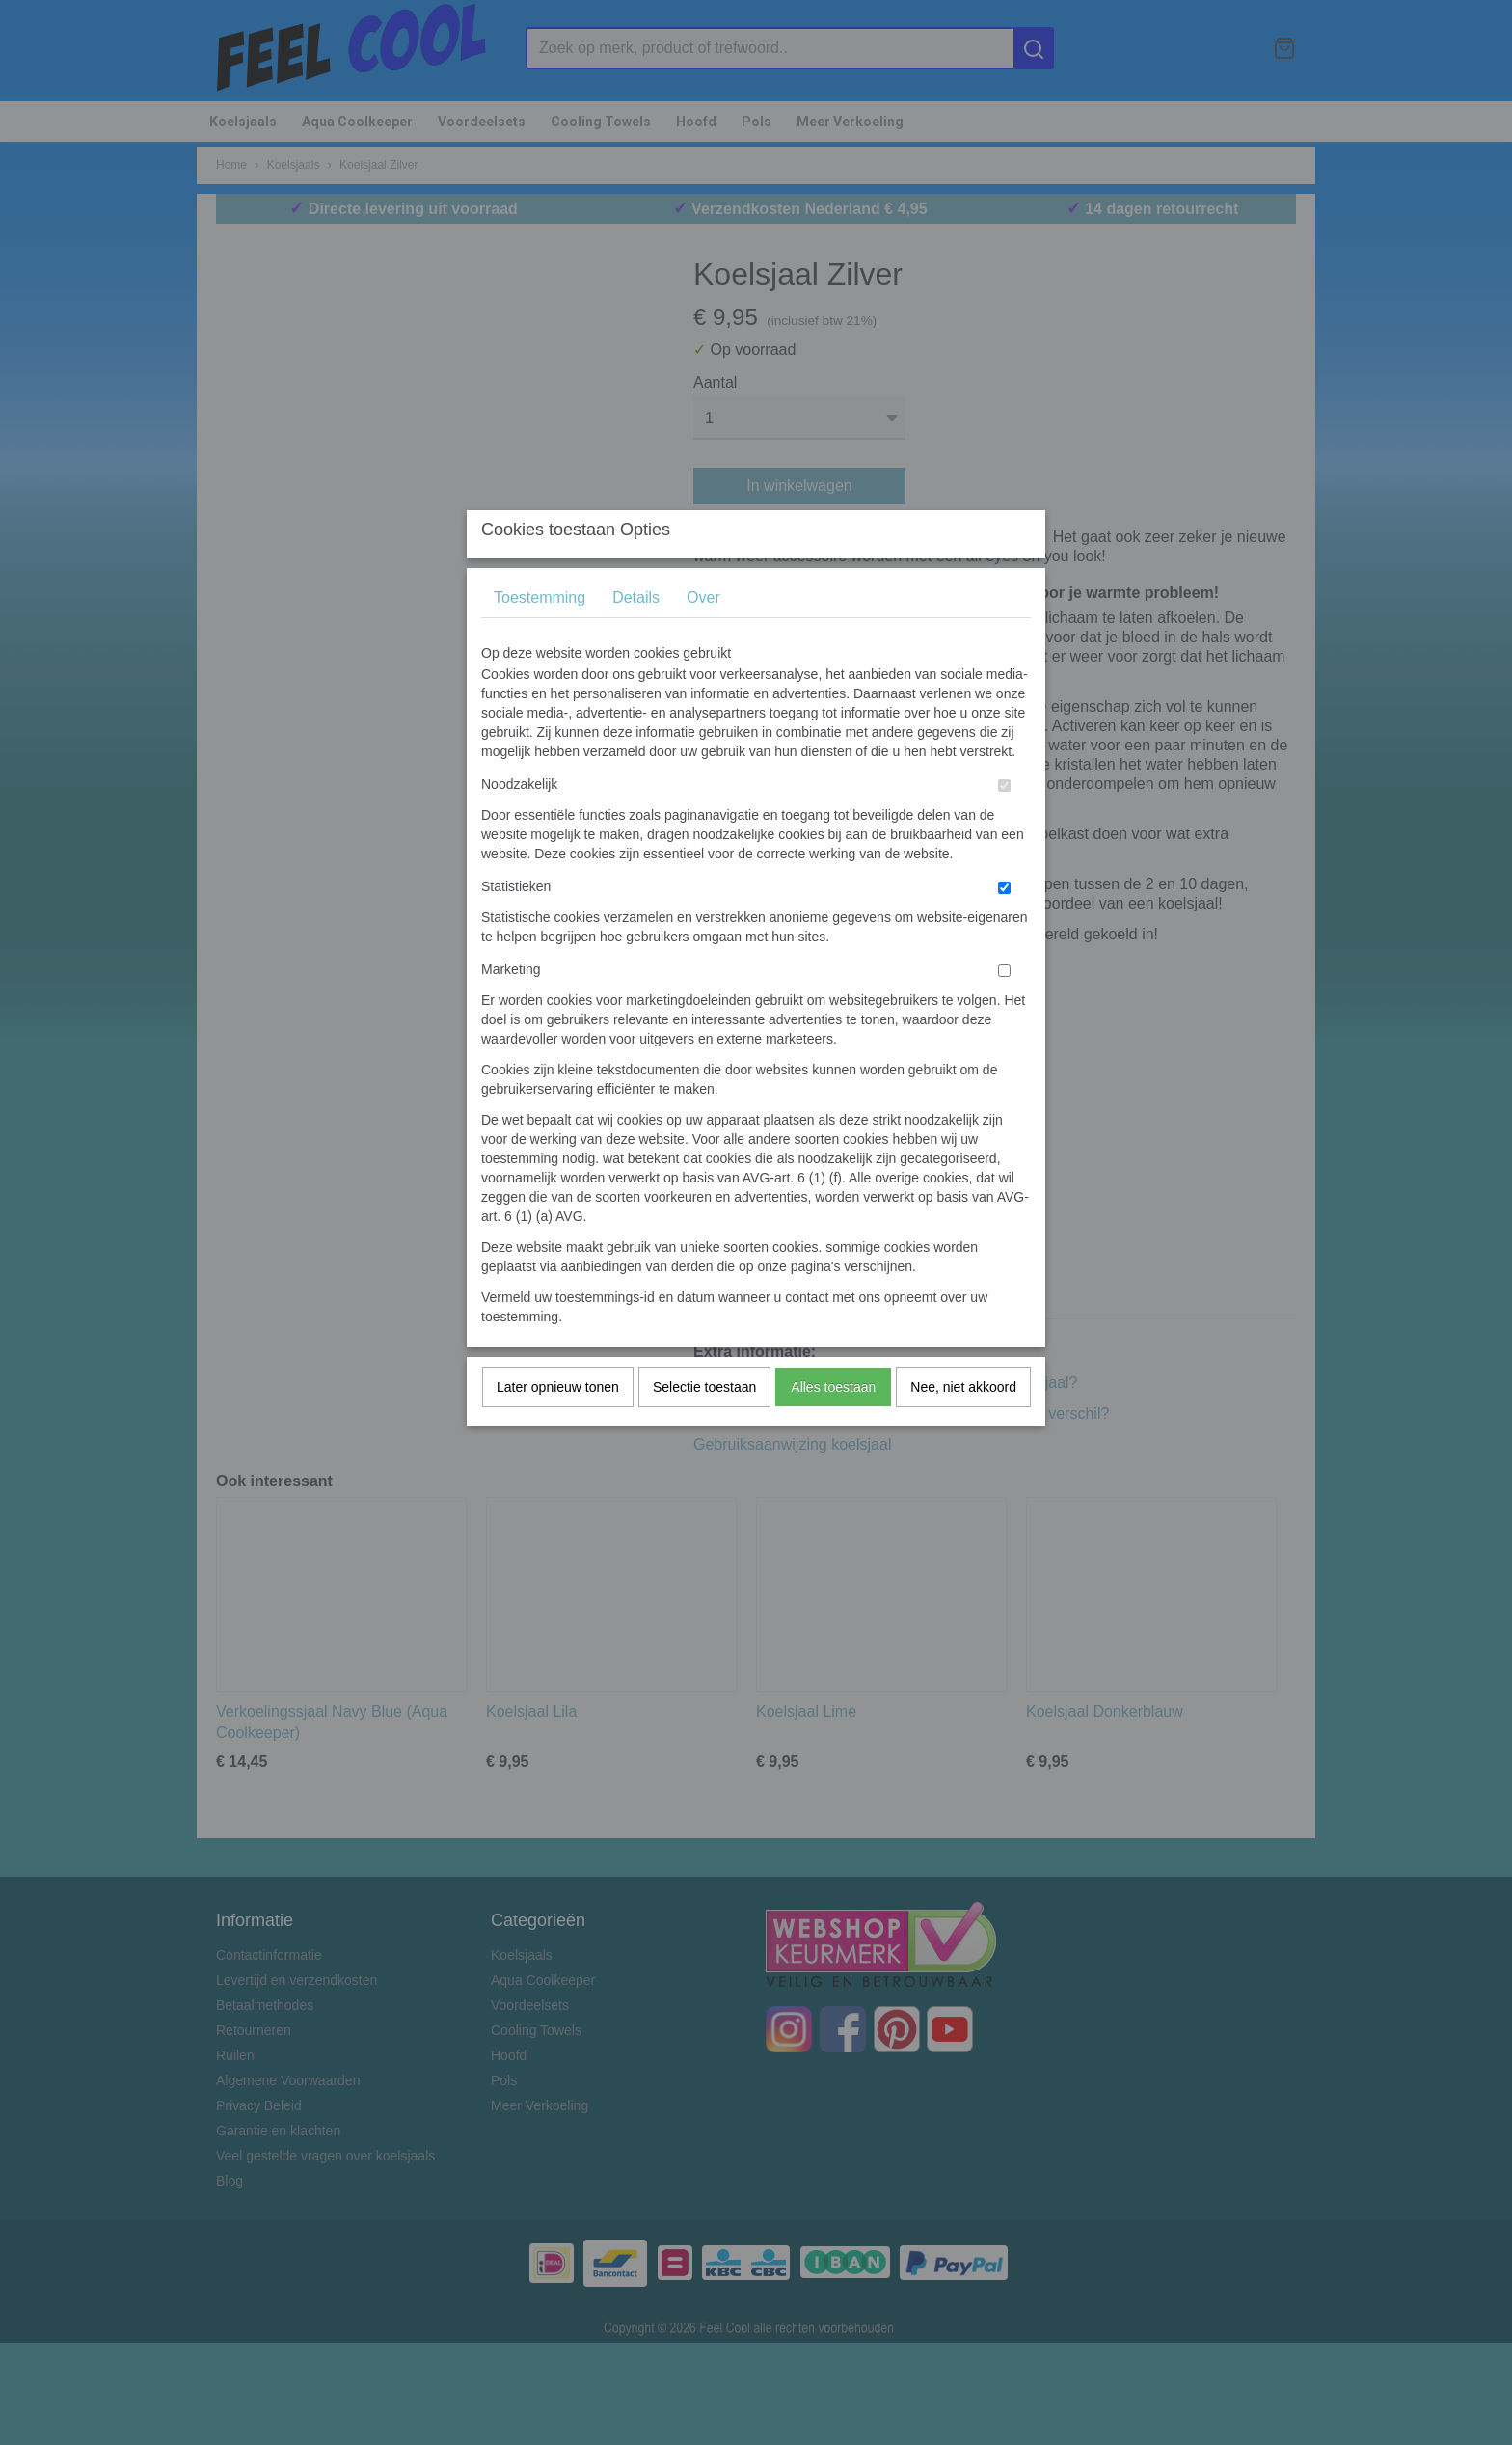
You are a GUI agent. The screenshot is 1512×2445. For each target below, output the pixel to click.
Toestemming (539, 635)
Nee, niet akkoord (963, 1424)
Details (636, 635)
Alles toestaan (833, 1424)
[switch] (1004, 823)
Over (703, 635)
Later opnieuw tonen (558, 1424)
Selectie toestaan (704, 1424)
